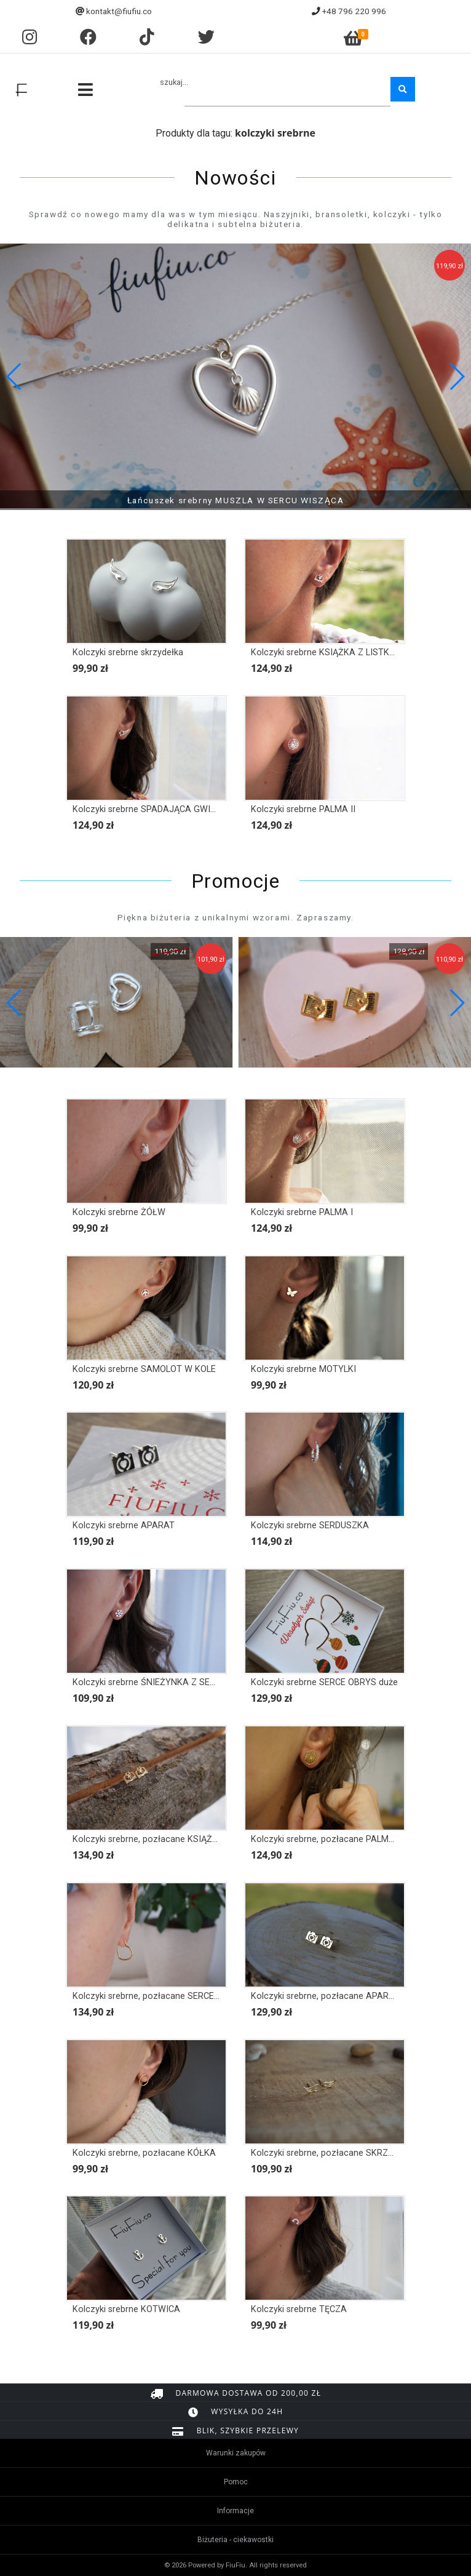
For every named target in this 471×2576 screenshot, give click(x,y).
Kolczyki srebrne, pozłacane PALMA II (326, 1839)
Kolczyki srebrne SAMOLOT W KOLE (144, 1369)
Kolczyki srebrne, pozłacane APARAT (325, 1996)
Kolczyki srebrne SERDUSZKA (310, 1525)
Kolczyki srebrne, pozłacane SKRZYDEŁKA (336, 2153)
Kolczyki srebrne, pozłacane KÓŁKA (144, 2153)
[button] (456, 376)
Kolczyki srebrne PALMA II (303, 809)
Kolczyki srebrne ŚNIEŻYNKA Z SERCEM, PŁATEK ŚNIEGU (188, 1682)
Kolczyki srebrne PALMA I (302, 1212)
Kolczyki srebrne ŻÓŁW (119, 1212)
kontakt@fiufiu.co (119, 11)
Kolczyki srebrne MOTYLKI (303, 1369)
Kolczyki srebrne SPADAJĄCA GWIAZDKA (156, 809)
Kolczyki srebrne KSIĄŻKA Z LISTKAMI (328, 652)
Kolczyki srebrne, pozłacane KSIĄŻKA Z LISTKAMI (173, 1839)
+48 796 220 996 (354, 11)
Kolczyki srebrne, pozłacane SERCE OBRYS (159, 1996)
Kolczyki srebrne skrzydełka (128, 652)
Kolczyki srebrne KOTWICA (126, 2309)
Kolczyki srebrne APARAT (124, 1525)
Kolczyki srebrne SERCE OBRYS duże (324, 1682)
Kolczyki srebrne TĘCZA (299, 2309)
